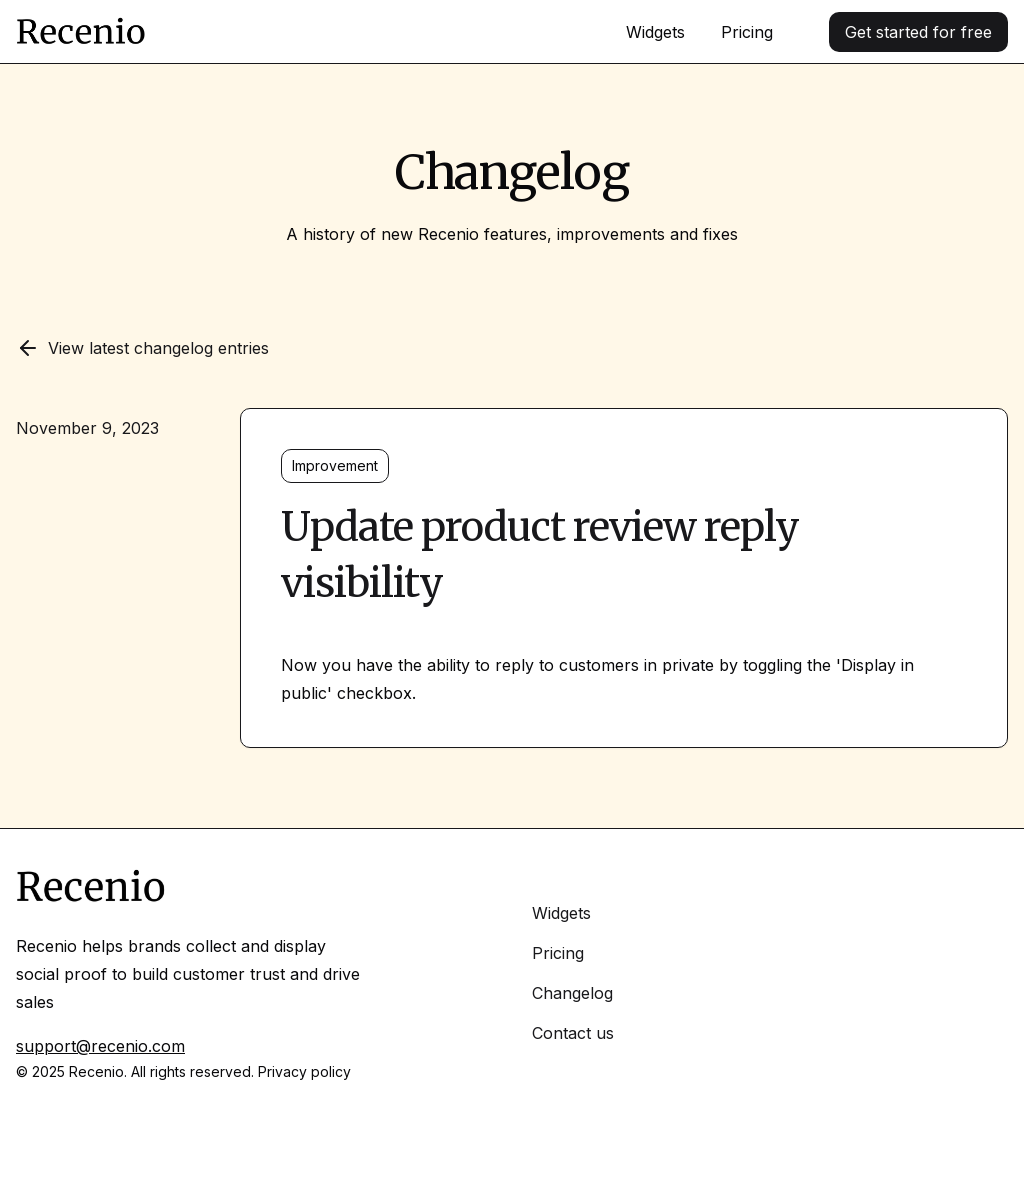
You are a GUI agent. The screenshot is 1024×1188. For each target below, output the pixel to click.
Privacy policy (304, 1071)
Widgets (655, 32)
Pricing (747, 32)
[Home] (81, 32)
